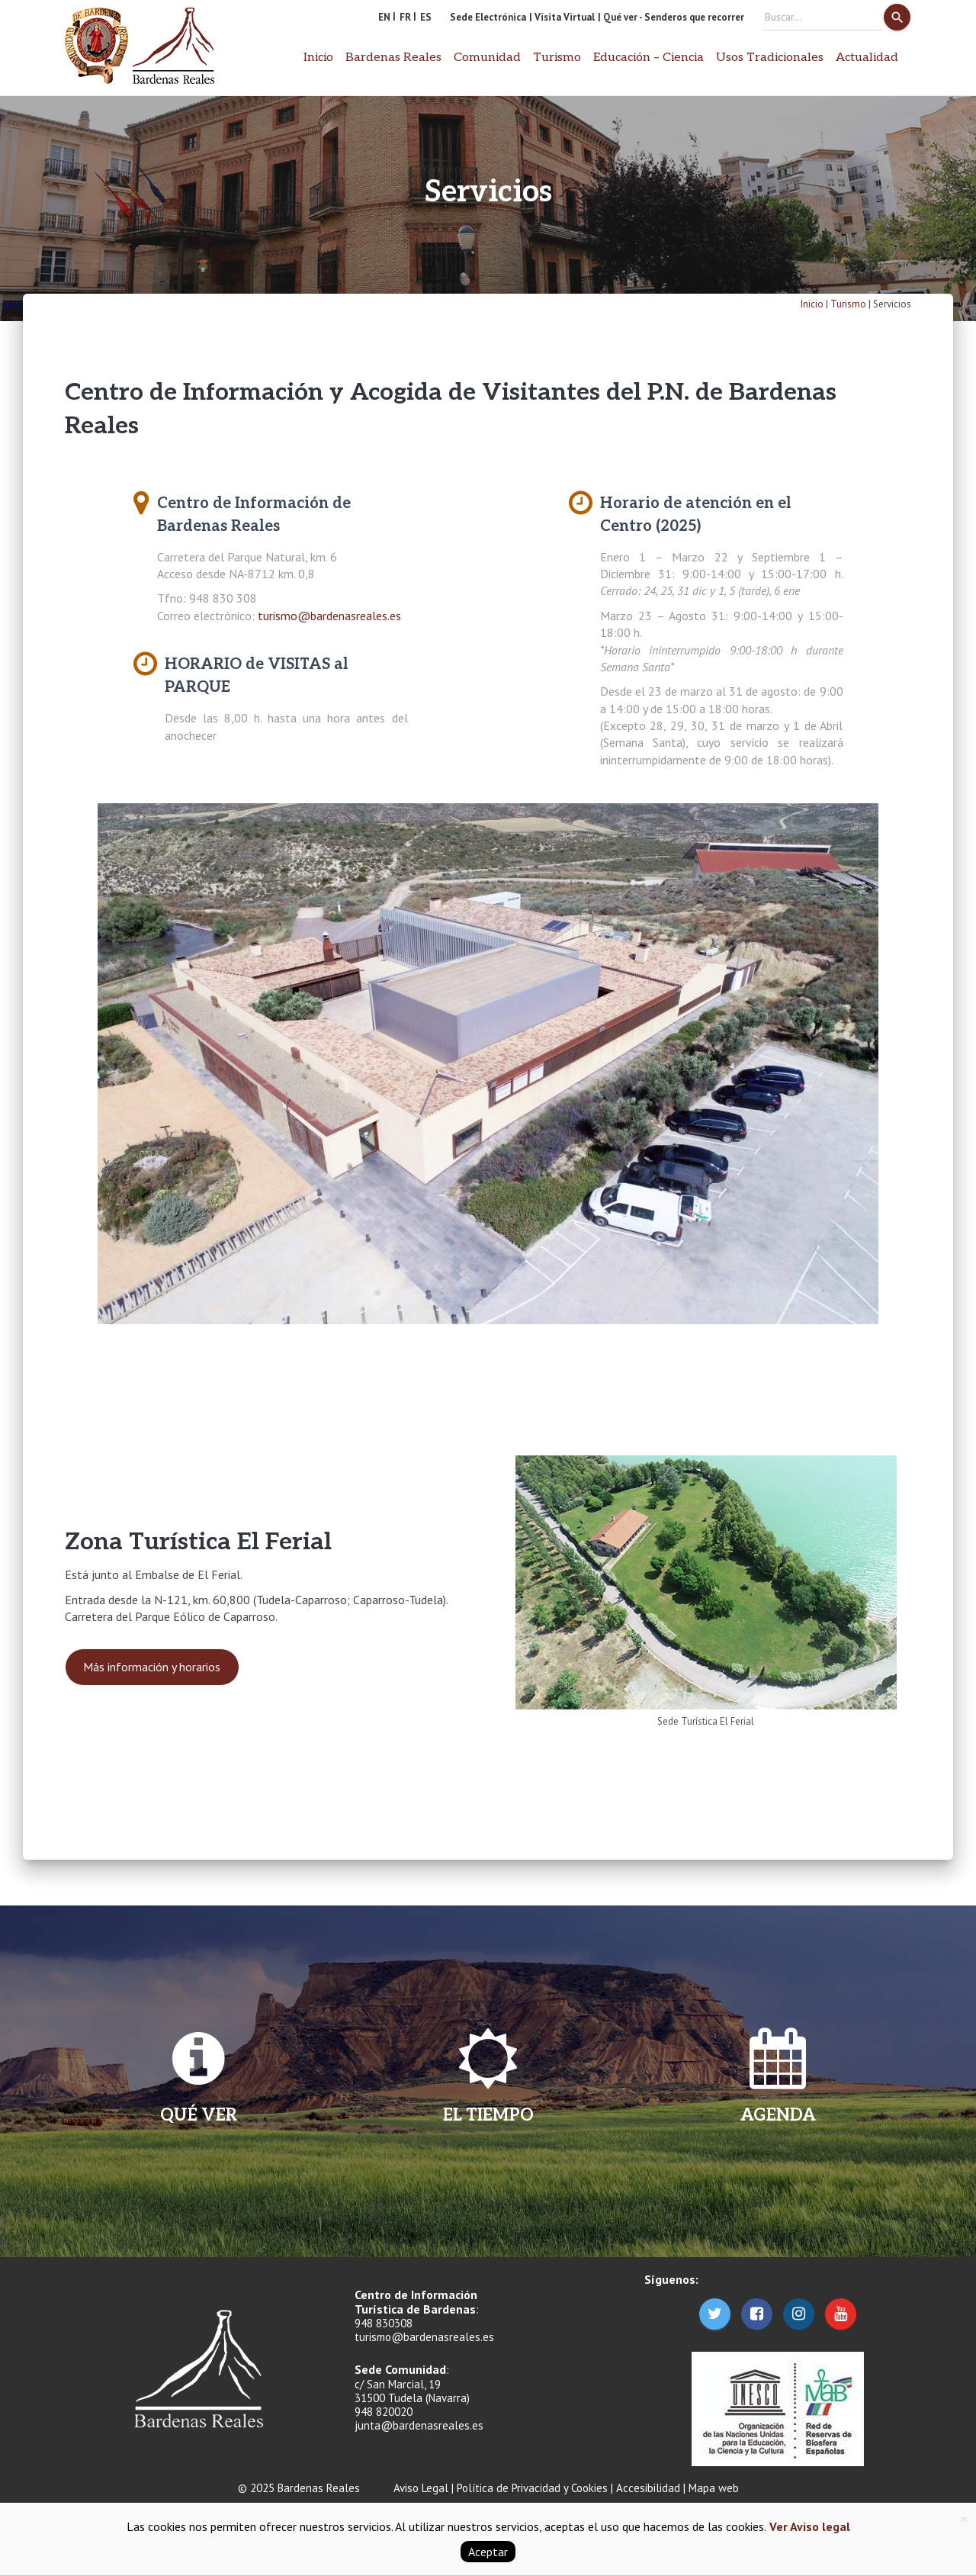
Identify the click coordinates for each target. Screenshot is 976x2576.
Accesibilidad (648, 2488)
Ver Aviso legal (808, 2526)
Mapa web (714, 2488)
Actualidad (867, 57)
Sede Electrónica (488, 17)
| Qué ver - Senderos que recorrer (671, 17)
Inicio (318, 57)
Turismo (557, 57)
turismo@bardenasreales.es (329, 615)
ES (426, 17)
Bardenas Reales (393, 57)
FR (405, 17)
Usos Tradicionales (770, 57)
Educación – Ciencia (648, 57)
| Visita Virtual (562, 17)
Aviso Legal (420, 2488)
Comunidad (487, 57)
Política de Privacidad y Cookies (532, 2488)
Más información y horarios (151, 1666)
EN (384, 17)
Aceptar (488, 2551)
